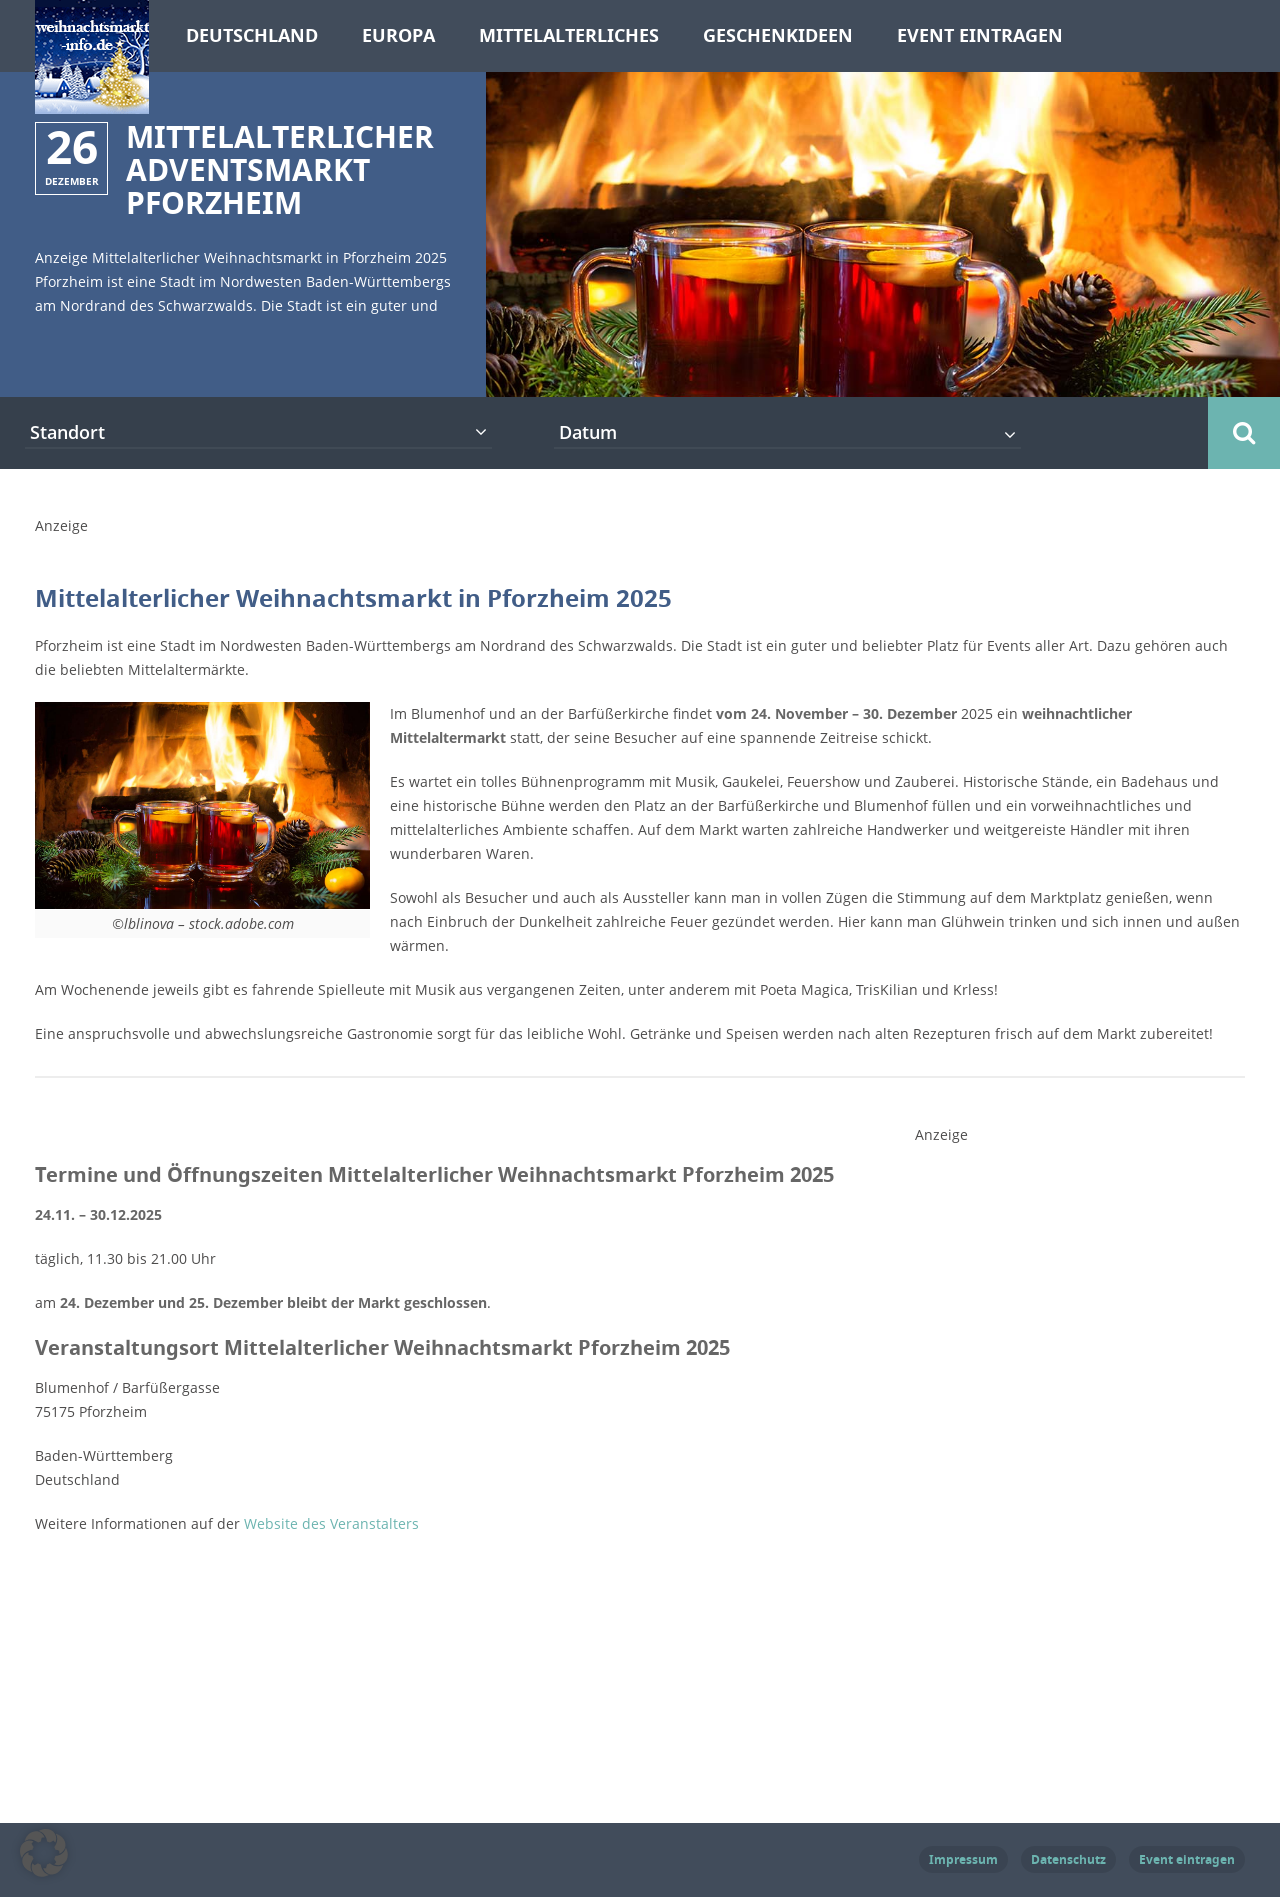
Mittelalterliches (569, 35)
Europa (398, 35)
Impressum (963, 1859)
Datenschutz (1068, 1859)
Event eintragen (980, 35)
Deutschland (252, 35)
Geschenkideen (778, 35)
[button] (44, 1853)
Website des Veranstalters (331, 1523)
